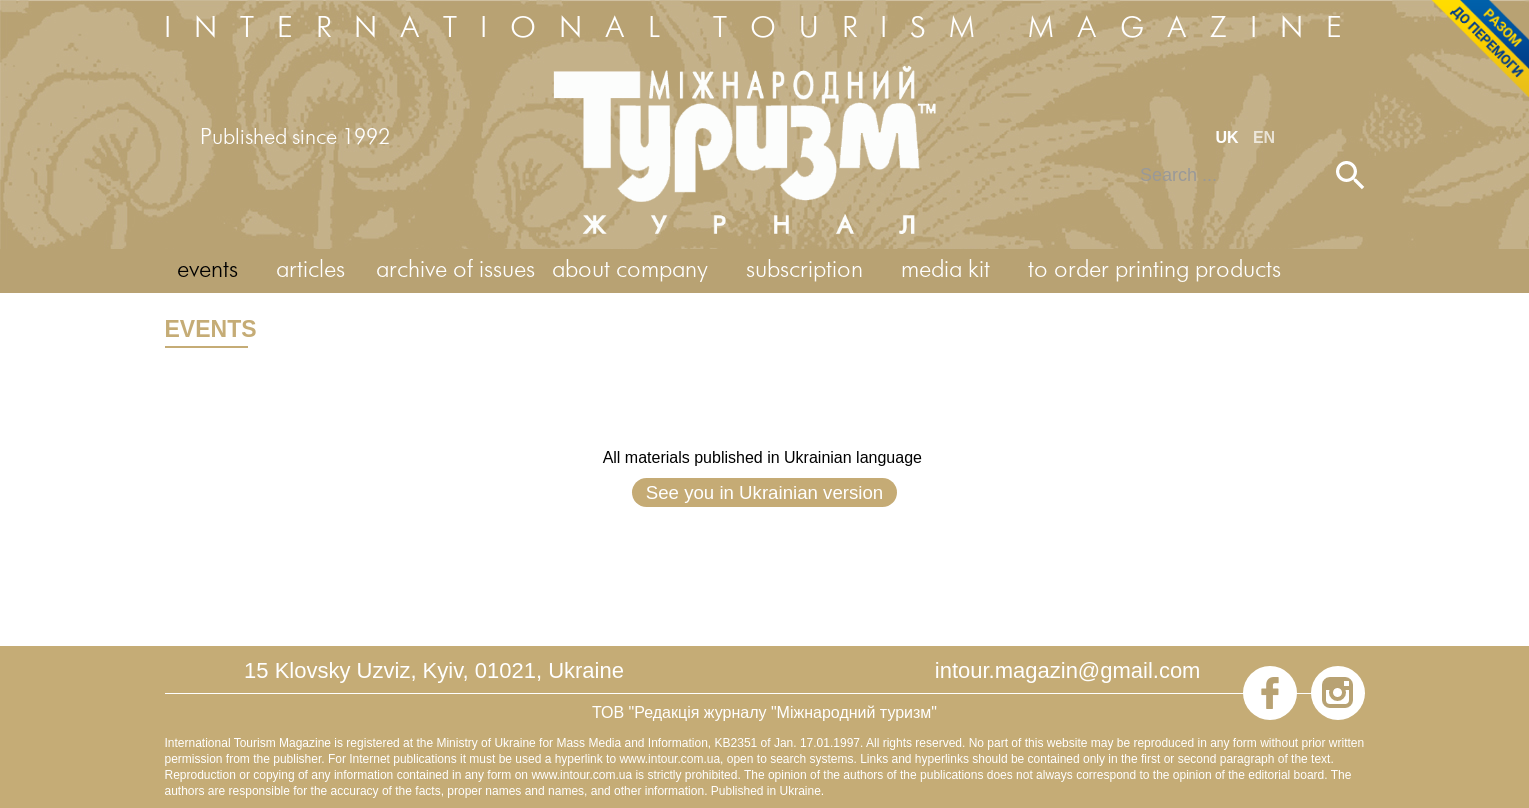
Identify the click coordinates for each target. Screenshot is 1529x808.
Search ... (1126, 161)
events (207, 270)
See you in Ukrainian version (764, 492)
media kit (945, 270)
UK (1229, 137)
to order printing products (1154, 270)
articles (310, 270)
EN (1264, 137)
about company (630, 270)
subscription (804, 270)
